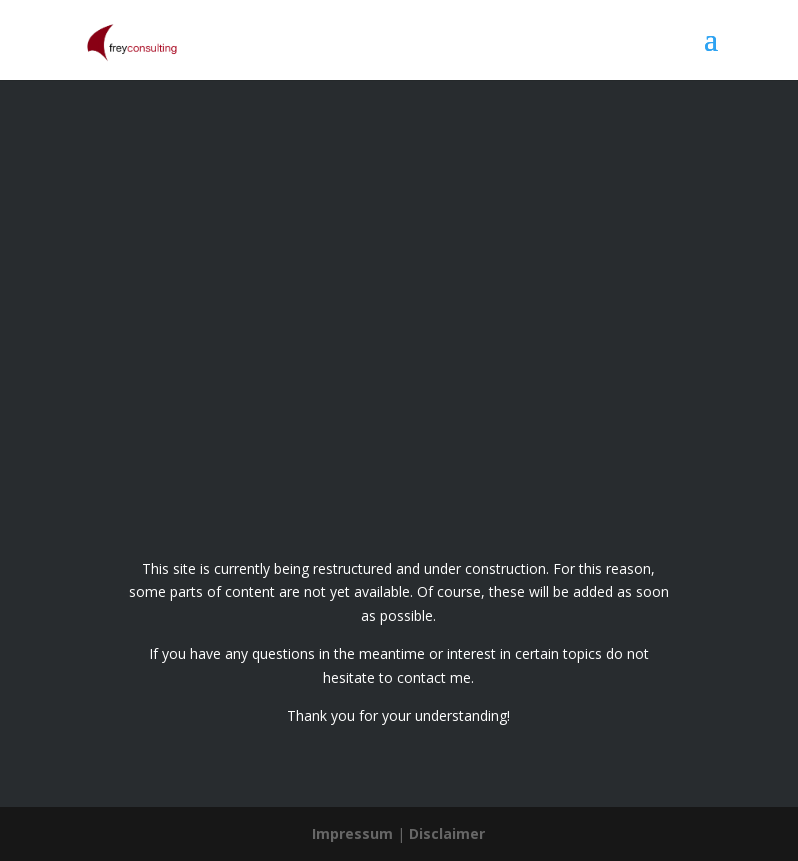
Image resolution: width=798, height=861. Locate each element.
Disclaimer (447, 833)
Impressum (352, 833)
